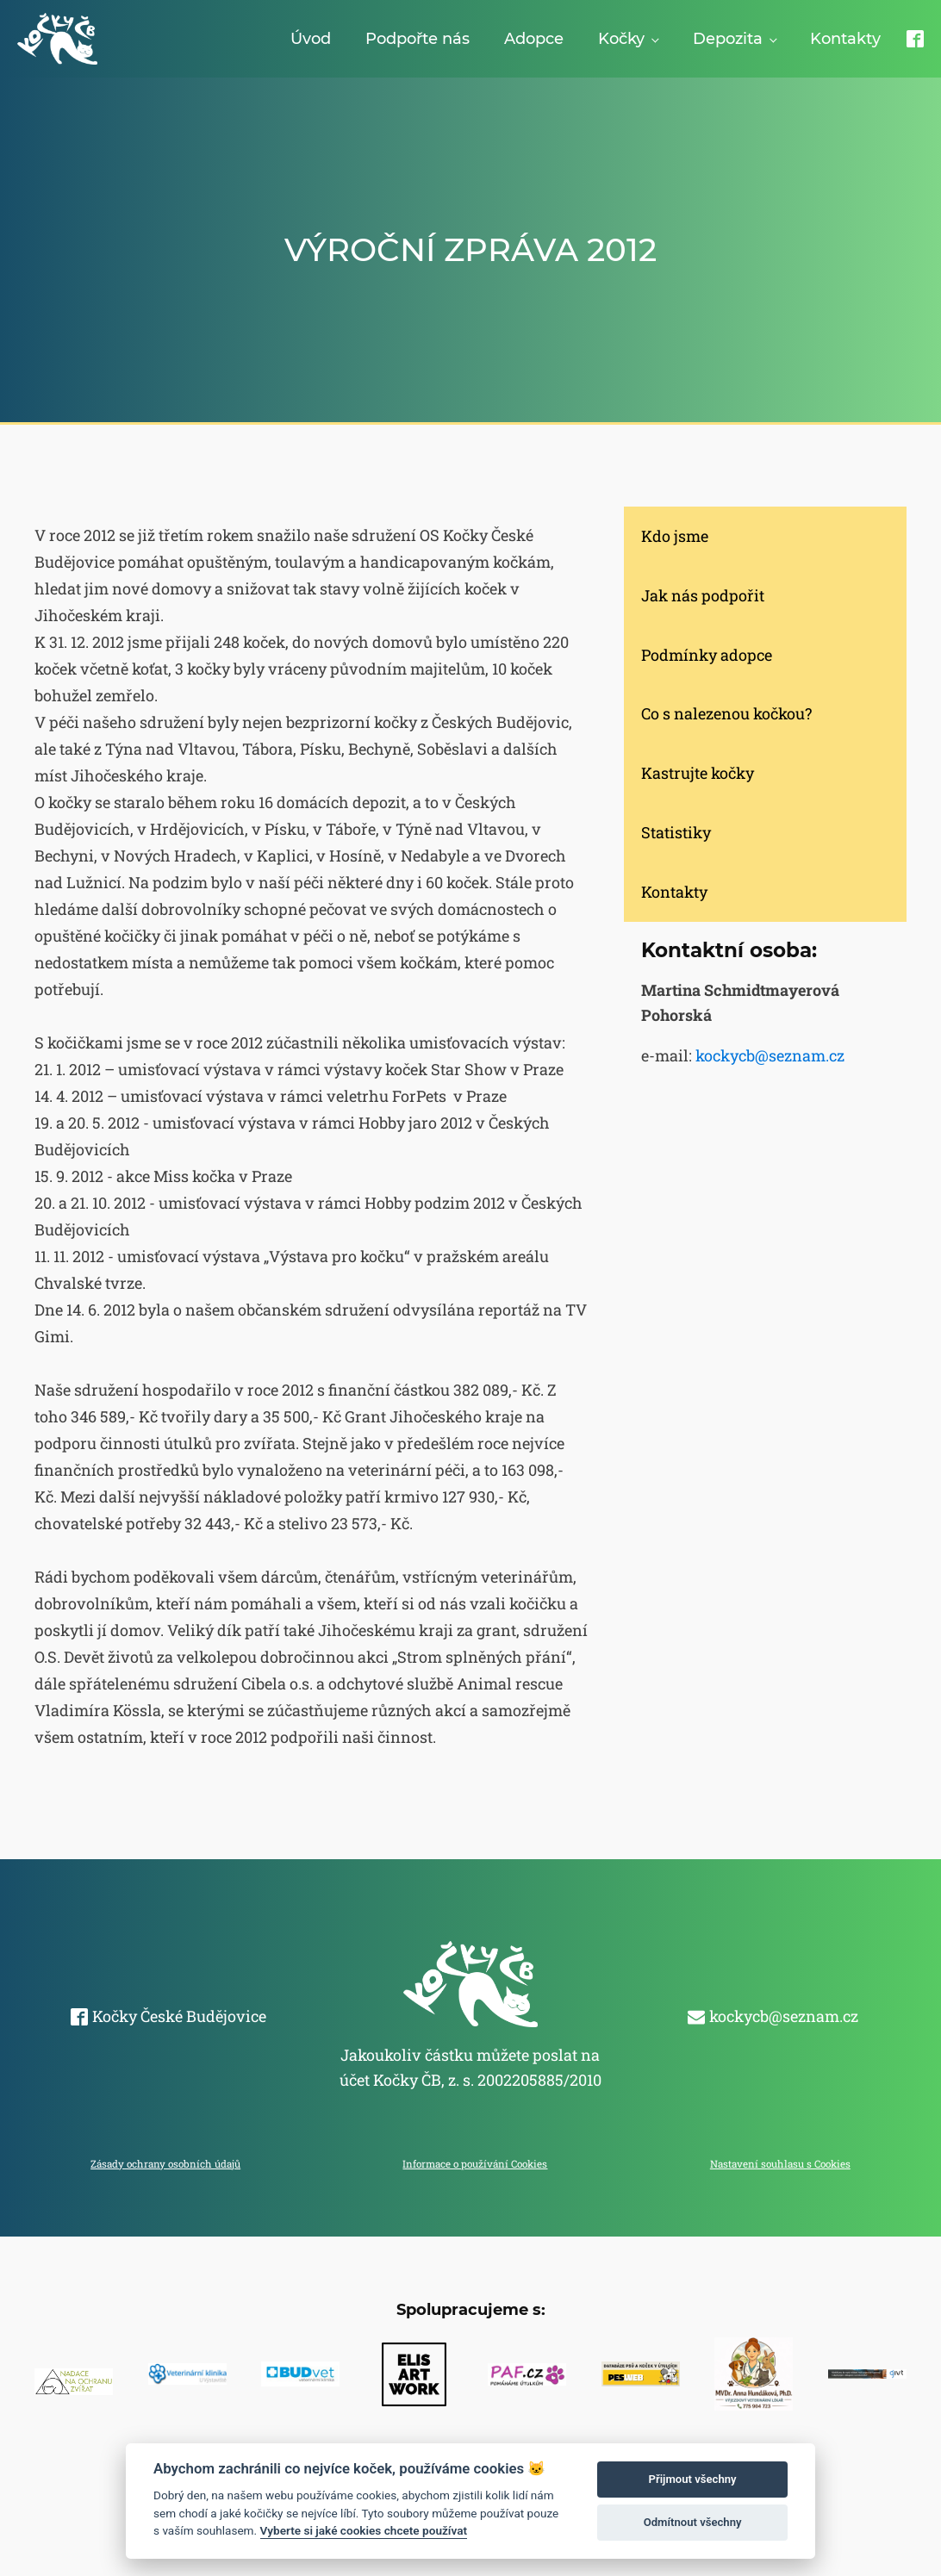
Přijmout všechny (693, 2479)
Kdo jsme (674, 536)
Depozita (728, 38)
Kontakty (845, 38)
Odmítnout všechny (693, 2522)
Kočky (621, 38)
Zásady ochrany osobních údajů (165, 2163)
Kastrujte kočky (697, 772)
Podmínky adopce (706, 654)
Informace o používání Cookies (474, 2163)
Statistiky (676, 832)
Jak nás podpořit (702, 595)
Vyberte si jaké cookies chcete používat (364, 2530)
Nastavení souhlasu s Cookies (780, 2163)
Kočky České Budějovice (179, 2016)
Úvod (310, 38)
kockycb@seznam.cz (769, 1055)
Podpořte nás (417, 38)
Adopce (534, 38)
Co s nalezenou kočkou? (726, 713)
